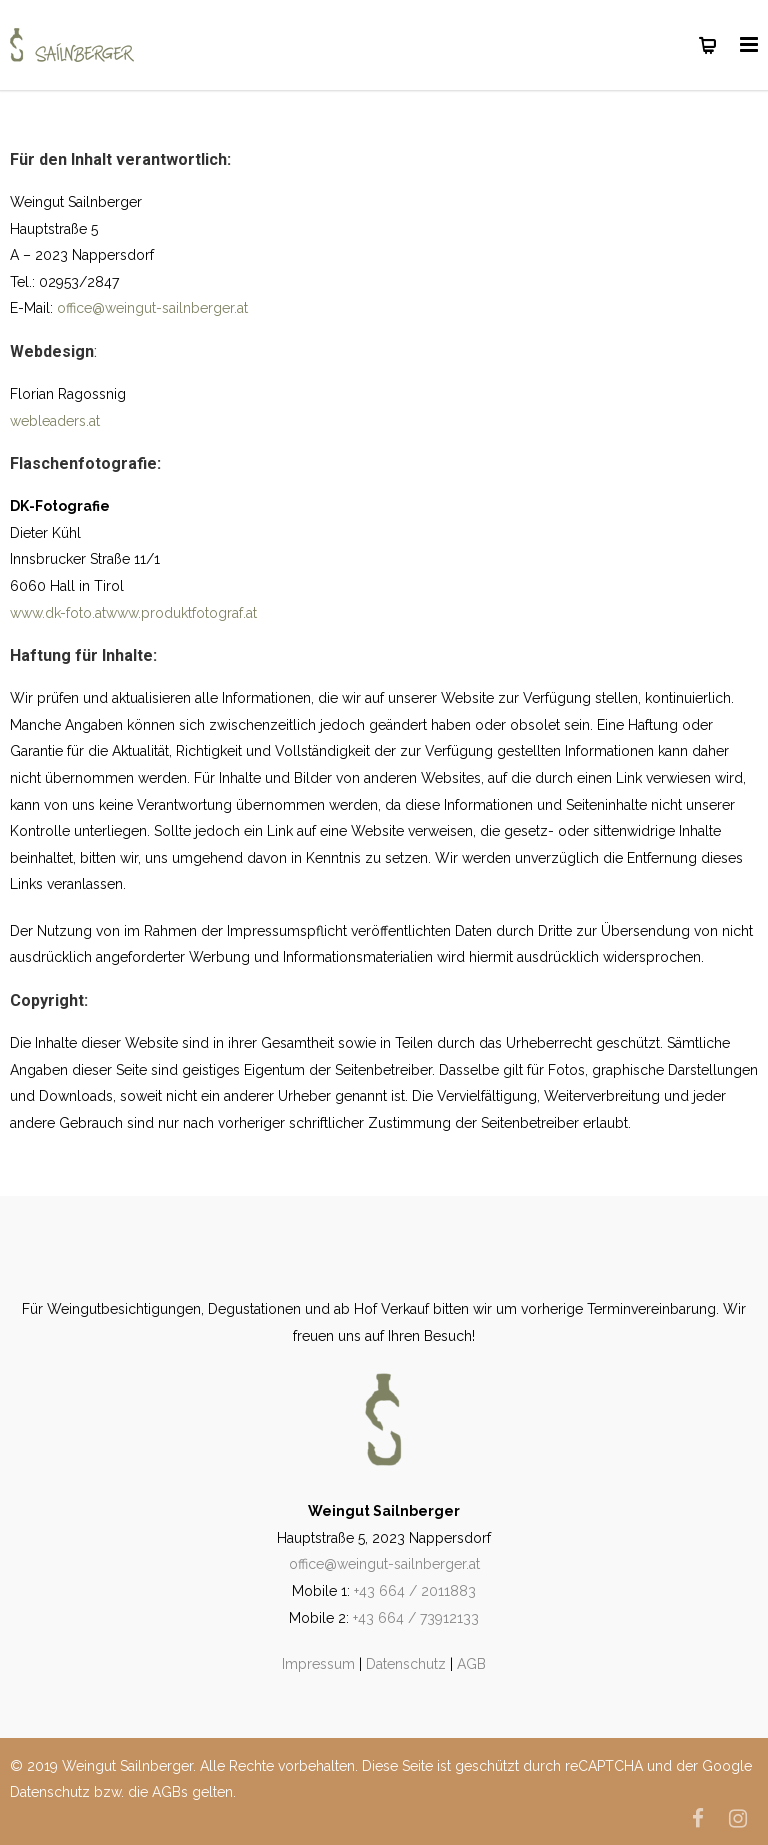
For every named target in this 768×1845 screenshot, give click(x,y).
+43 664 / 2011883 (415, 1591)
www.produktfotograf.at (181, 613)
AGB (471, 1664)
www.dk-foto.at (58, 613)
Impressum (318, 1664)
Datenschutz (406, 1664)
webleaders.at (55, 421)
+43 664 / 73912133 (416, 1618)
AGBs (170, 1792)
